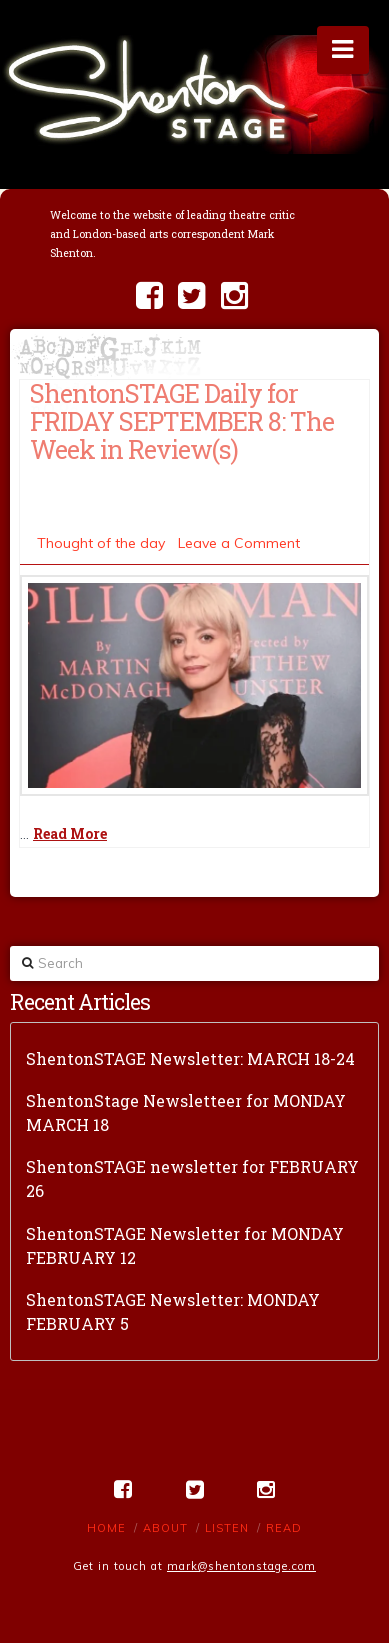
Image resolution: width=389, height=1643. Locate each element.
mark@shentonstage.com (241, 1566)
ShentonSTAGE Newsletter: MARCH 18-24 (190, 1058)
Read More (70, 833)
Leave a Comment (239, 543)
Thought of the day (101, 543)
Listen (227, 1528)
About (165, 1528)
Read (284, 1528)
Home (106, 1528)
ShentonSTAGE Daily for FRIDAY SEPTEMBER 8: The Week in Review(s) (182, 421)
